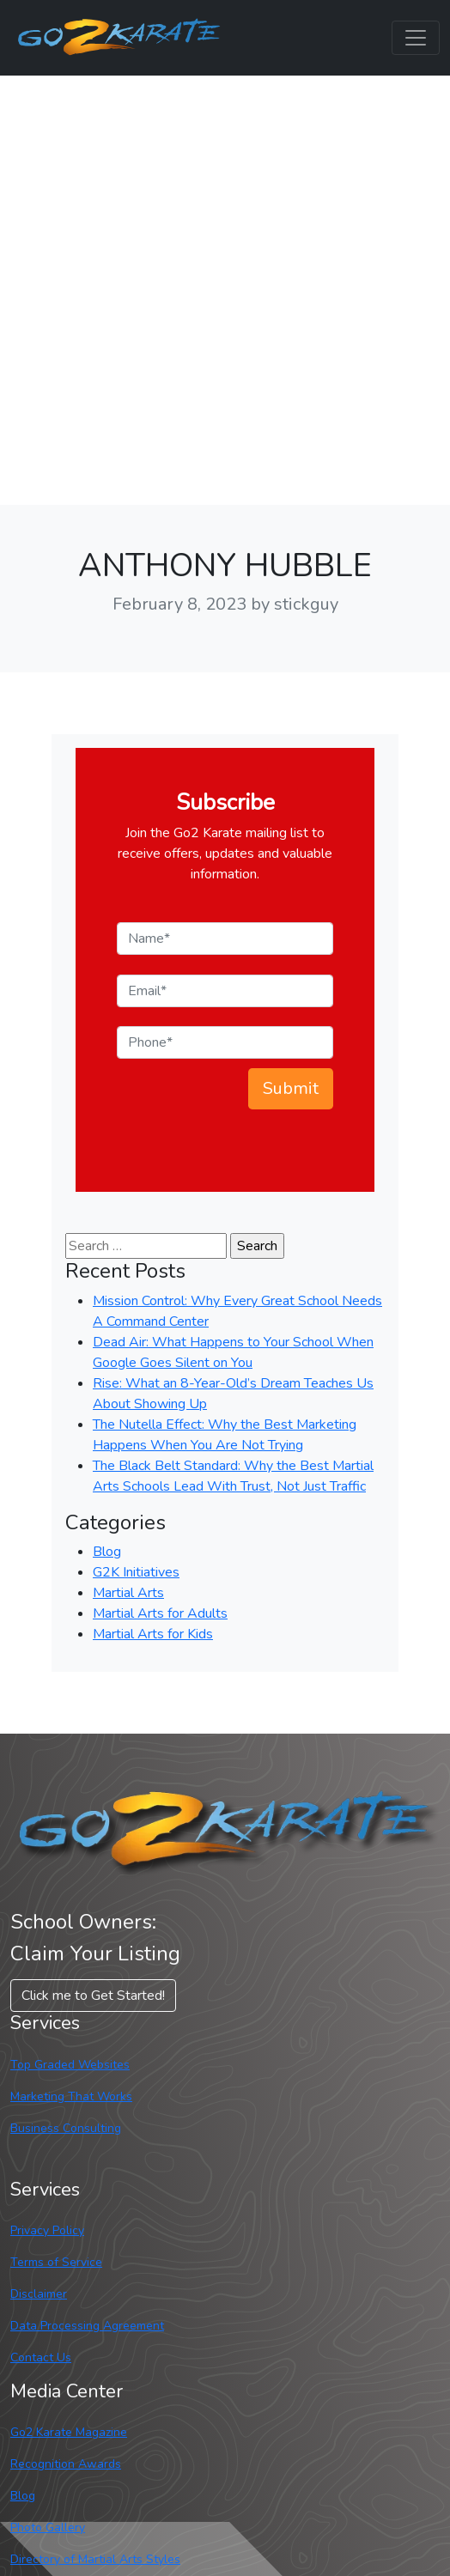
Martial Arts (128, 1592)
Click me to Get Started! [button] (93, 1995)
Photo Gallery (47, 2527)
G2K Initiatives (136, 1572)
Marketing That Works (71, 2096)
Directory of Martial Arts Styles (95, 2559)
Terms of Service (56, 2262)
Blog (107, 1551)
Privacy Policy (47, 2230)
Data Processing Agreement (87, 2326)
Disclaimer (38, 2294)
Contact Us (40, 2357)
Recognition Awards (65, 2464)
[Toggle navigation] (416, 38)
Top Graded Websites (70, 2065)
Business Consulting (65, 2128)
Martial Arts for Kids (153, 1634)
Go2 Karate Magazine (68, 2432)
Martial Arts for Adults (160, 1613)
